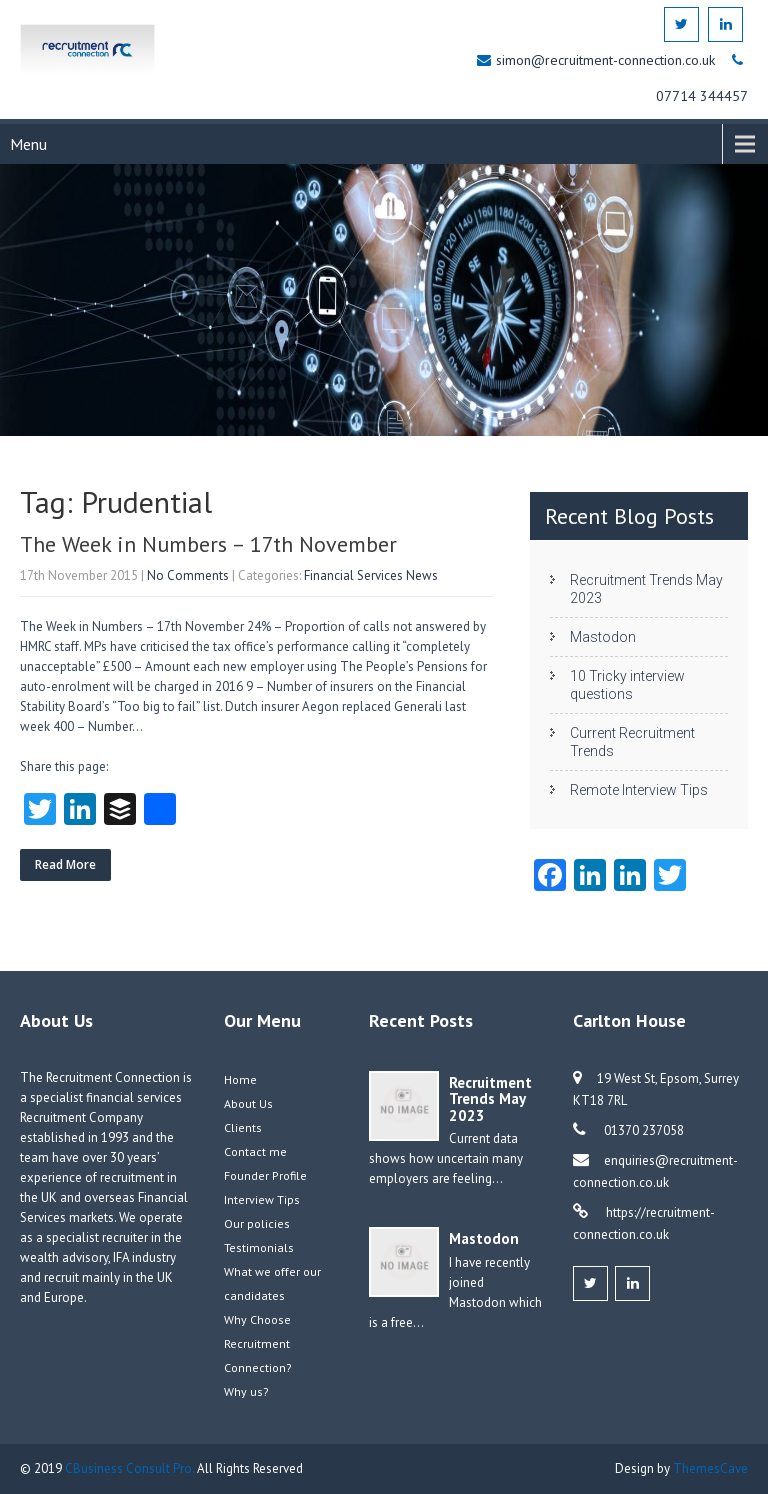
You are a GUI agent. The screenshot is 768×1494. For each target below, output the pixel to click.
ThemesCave (710, 1468)
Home (240, 1079)
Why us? (246, 1391)
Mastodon (603, 637)
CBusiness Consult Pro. (131, 1468)
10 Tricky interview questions (627, 685)
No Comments (188, 575)
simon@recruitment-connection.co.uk (607, 60)
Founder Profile (265, 1175)
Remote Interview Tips (639, 790)
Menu (28, 144)
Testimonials (259, 1247)
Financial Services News (371, 575)
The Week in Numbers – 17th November (208, 544)
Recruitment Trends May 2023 (646, 589)
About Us (248, 1103)
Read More (65, 864)
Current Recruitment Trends (632, 742)
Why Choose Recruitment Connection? (258, 1343)
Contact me (255, 1151)
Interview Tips (262, 1199)
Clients (243, 1127)
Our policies (257, 1223)
